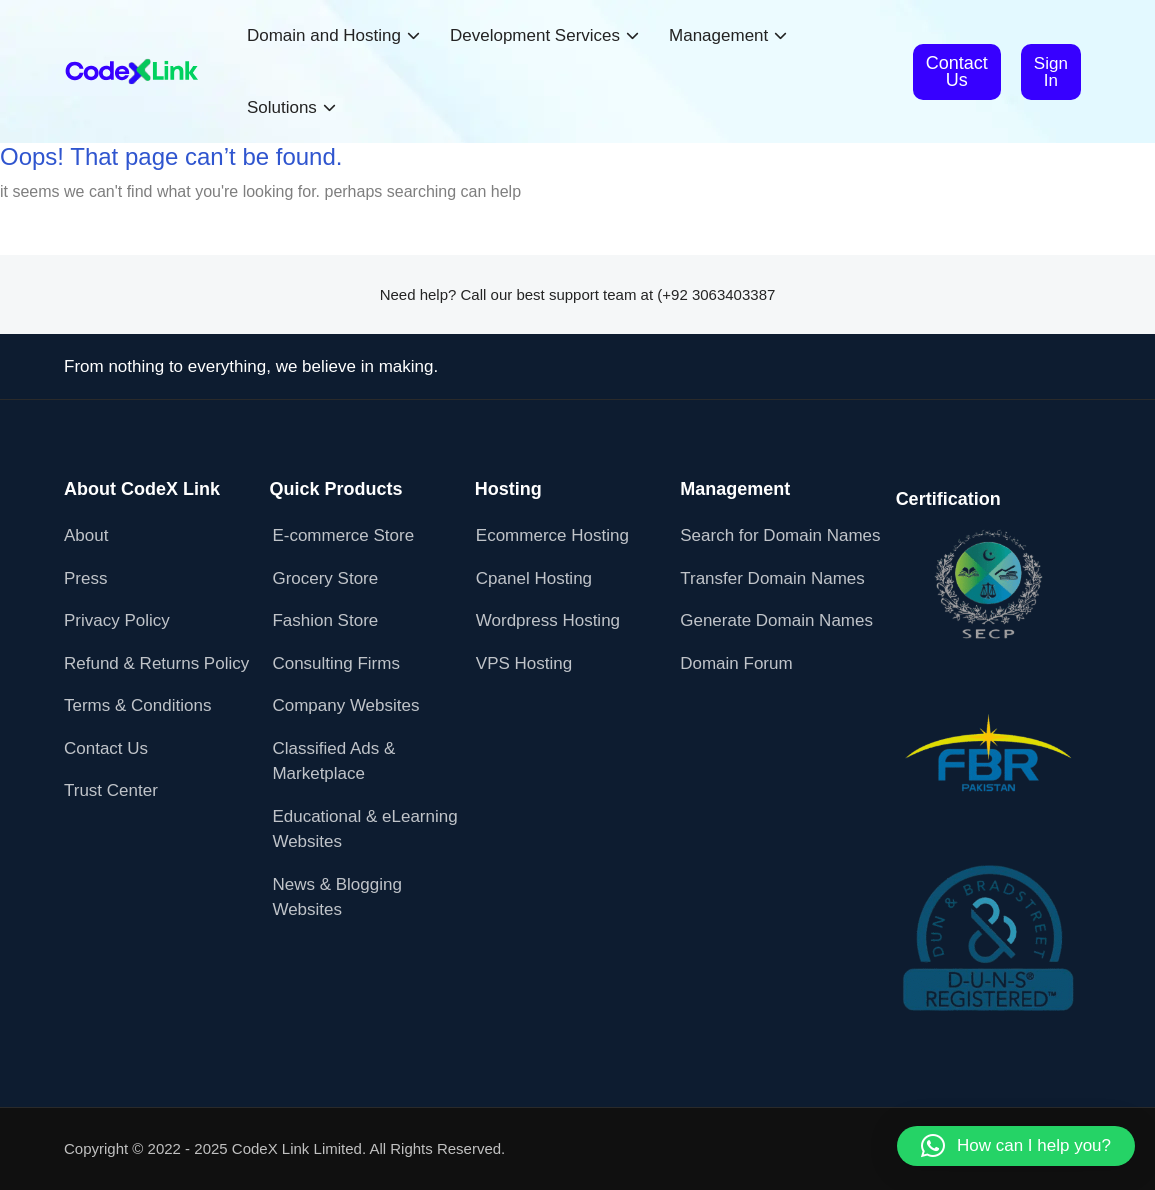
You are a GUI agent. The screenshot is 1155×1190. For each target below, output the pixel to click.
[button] (1016, 1146)
